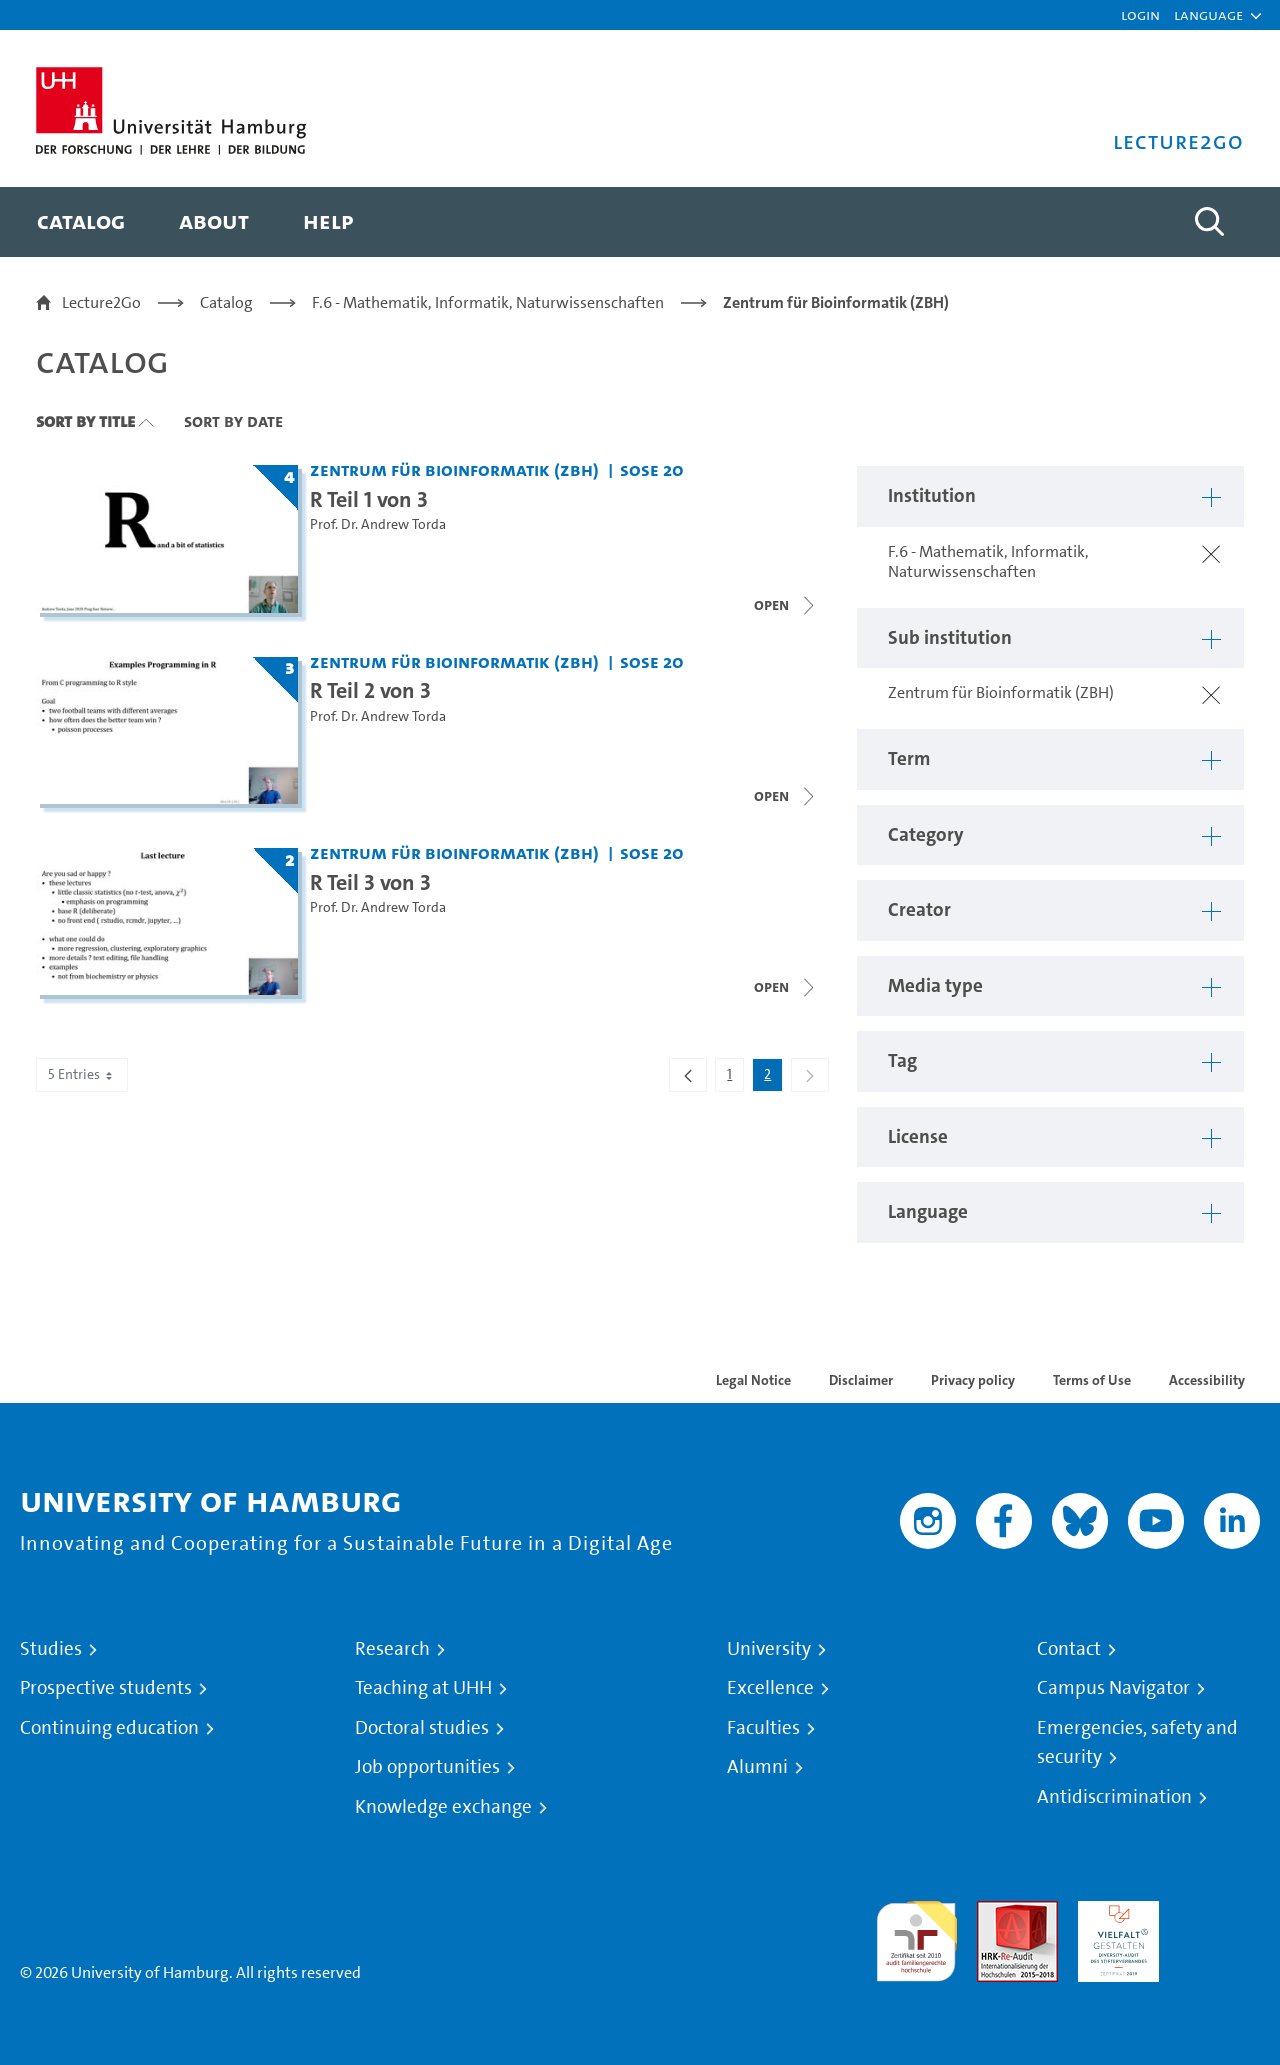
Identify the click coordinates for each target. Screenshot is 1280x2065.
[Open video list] (786, 605)
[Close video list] (786, 796)
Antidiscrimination (1114, 1797)
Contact (1069, 1649)
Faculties (763, 1728)
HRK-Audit (1113, 1912)
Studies (51, 1649)
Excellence (770, 1688)
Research (392, 1649)
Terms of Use (1092, 1380)
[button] (1208, 15)
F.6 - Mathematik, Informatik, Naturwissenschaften (488, 302)
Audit (996, 1912)
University (769, 1649)
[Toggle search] (1209, 222)
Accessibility (1207, 1380)
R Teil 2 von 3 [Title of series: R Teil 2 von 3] (370, 690)
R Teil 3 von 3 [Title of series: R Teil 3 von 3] (370, 882)
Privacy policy (973, 1380)
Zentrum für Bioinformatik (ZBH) (836, 302)
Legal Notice (753, 1380)
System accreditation (1219, 1924)
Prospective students (106, 1688)
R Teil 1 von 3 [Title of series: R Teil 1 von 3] (369, 499)
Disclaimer (861, 1380)
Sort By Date (233, 421)
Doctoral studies (422, 1728)
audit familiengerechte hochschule (916, 1936)
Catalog (226, 302)
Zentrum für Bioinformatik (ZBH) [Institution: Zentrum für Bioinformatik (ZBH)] (454, 469)
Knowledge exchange (443, 1807)
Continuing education (109, 1728)
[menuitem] (81, 222)
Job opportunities (427, 1767)
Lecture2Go (101, 302)
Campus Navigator (1113, 1688)
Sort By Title (85, 421)
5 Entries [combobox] (82, 1074)
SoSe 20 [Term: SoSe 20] (652, 469)
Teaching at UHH (423, 1688)
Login (1140, 14)
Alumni (757, 1767)
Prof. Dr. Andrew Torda (378, 524)
